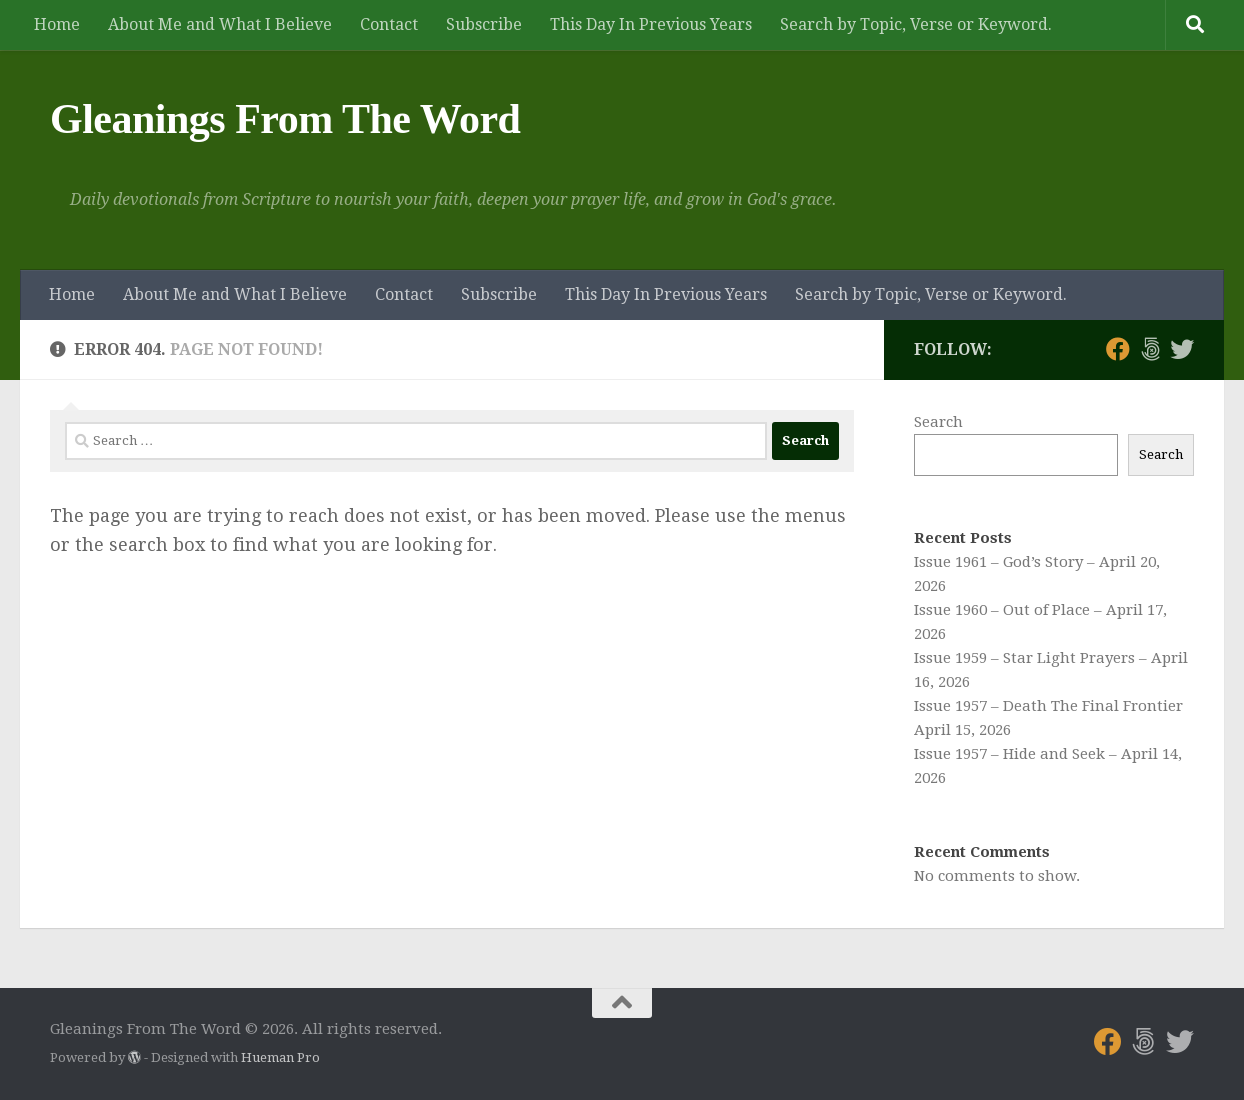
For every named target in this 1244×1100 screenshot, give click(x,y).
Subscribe (484, 24)
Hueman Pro (280, 1057)
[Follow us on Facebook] (1118, 349)
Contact (389, 24)
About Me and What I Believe (220, 24)
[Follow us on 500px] (1150, 349)
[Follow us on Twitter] (1182, 349)
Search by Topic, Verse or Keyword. (916, 24)
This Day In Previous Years (651, 24)
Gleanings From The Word (285, 119)
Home (57, 24)
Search (938, 422)
